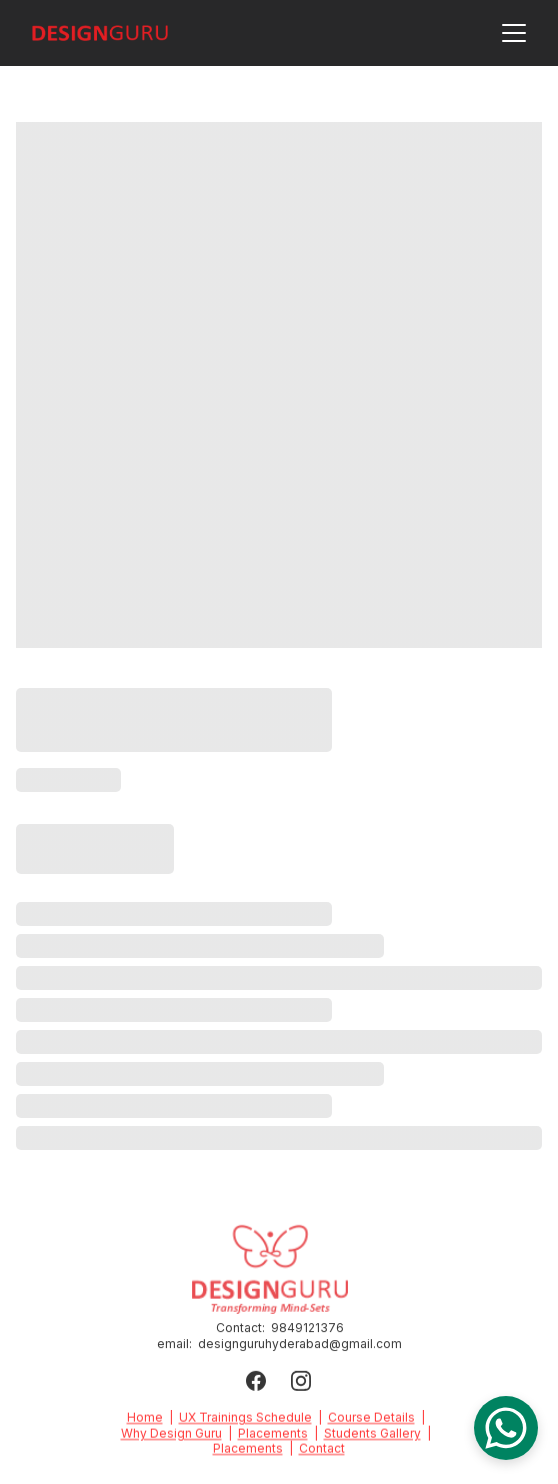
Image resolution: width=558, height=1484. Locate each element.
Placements (273, 1435)
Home (145, 1419)
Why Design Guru (171, 1435)
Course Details (371, 1419)
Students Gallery (372, 1435)
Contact (322, 1450)
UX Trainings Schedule (245, 1419)
